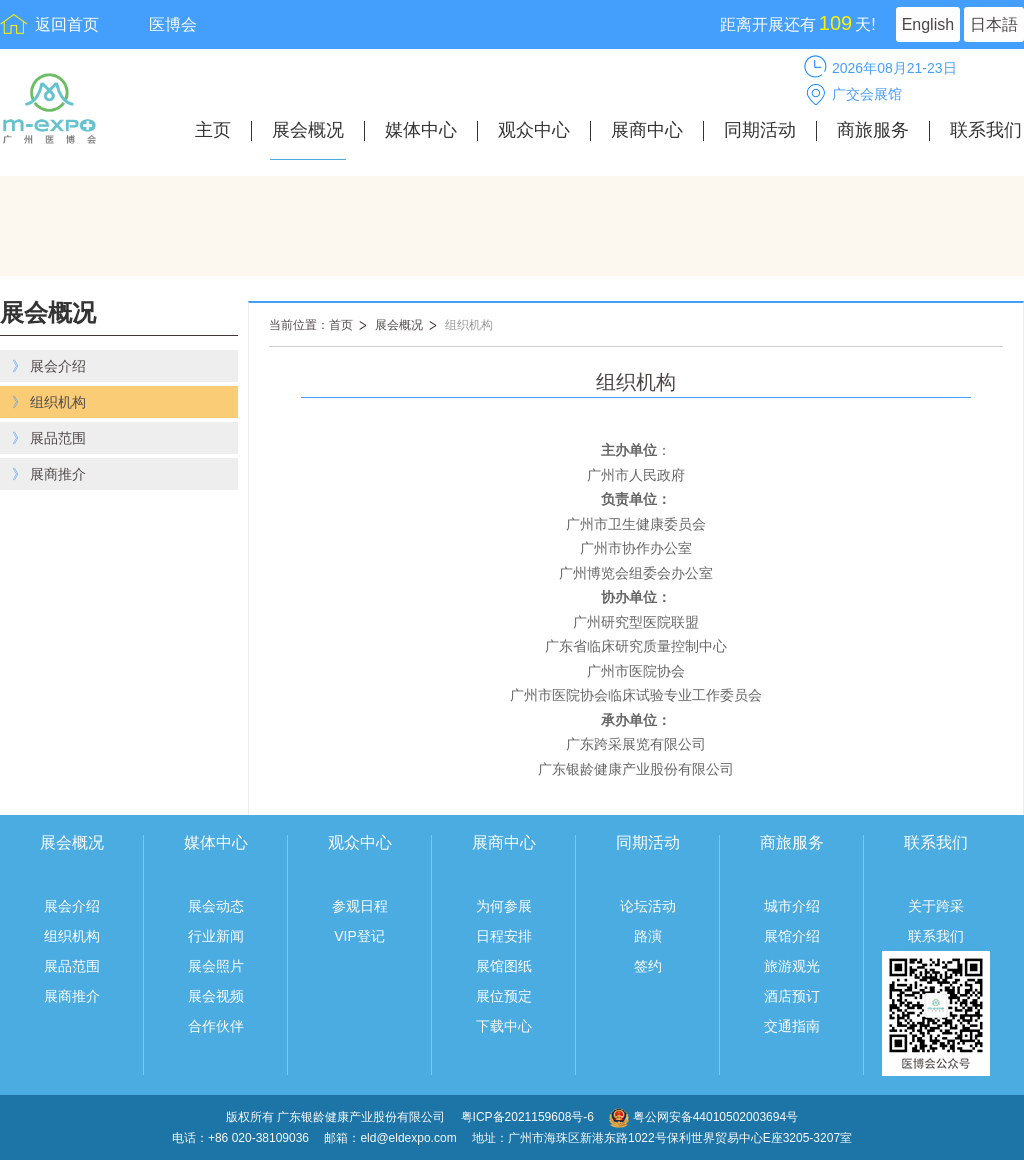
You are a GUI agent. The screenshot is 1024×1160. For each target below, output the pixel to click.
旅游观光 (792, 966)
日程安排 (504, 936)
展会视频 (216, 996)
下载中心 (504, 1026)
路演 (648, 936)
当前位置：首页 (311, 325)
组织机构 (469, 325)
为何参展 (504, 906)
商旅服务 (873, 130)
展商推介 (72, 996)
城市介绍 (792, 906)
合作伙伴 (216, 1026)
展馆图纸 (504, 966)
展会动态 (216, 906)
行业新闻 (216, 936)
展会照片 (216, 966)
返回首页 (67, 24)
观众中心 (534, 130)
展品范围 (72, 966)
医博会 (173, 24)
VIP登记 (359, 936)
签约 (648, 966)
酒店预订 (792, 996)
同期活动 (760, 130)
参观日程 (360, 906)
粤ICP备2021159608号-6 (529, 1117)
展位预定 (504, 996)
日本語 (994, 24)
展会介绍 (72, 906)
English (928, 24)
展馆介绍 (792, 936)
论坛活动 (648, 906)
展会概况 (308, 130)
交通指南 (792, 1026)
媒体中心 (421, 130)
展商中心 (647, 130)
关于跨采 (936, 906)
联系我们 (986, 130)
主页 (213, 130)
